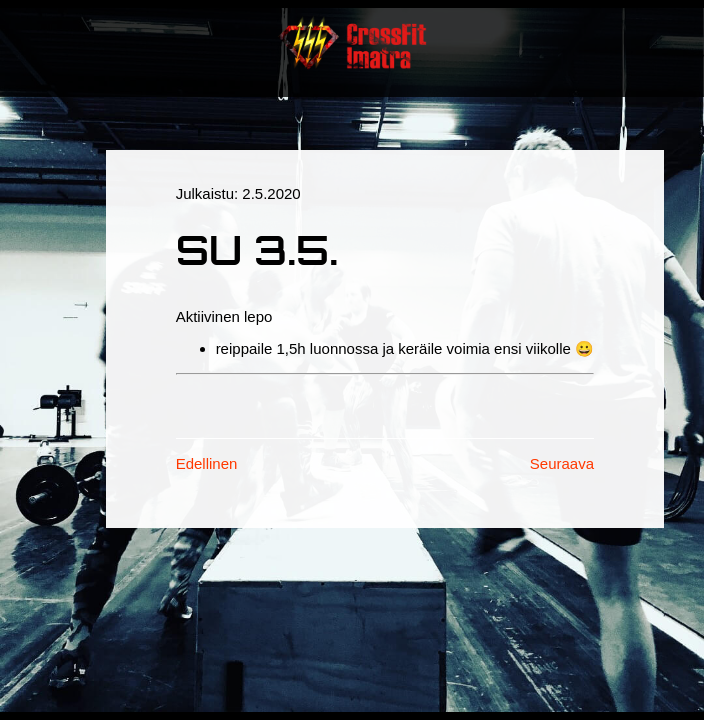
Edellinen (207, 463)
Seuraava (562, 463)
